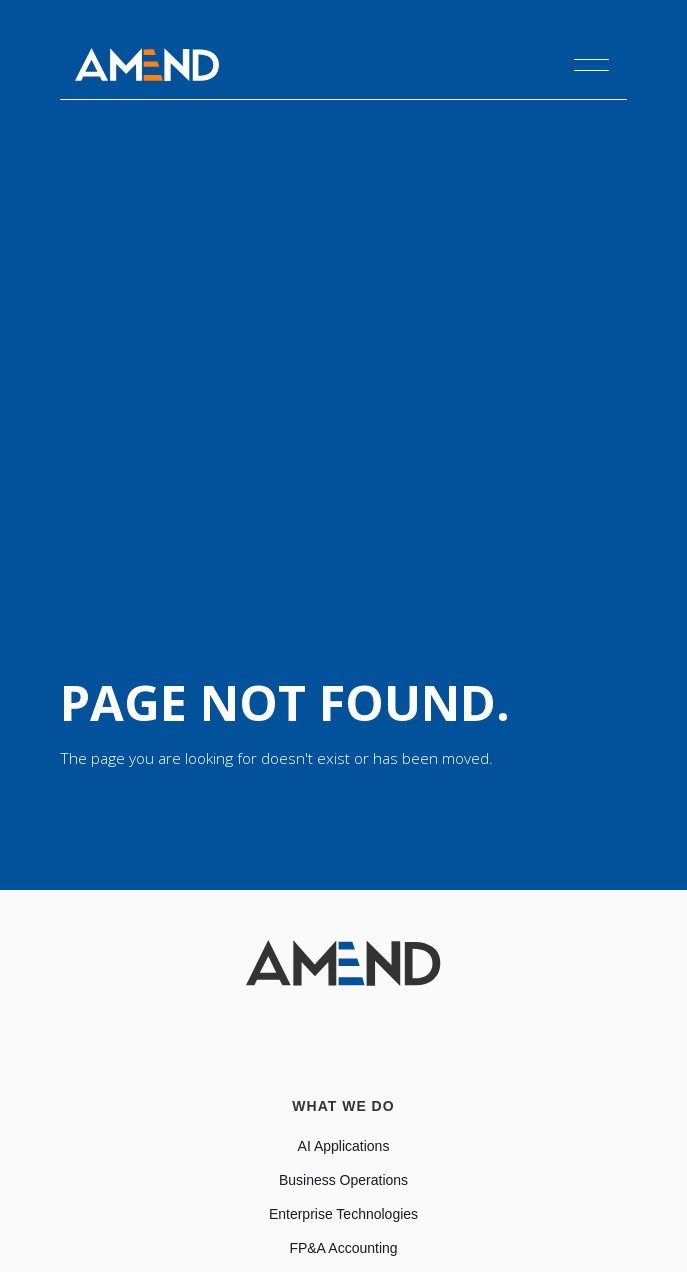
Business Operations (343, 1180)
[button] (591, 65)
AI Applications (344, 1146)
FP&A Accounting (343, 1248)
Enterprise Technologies (343, 1214)
